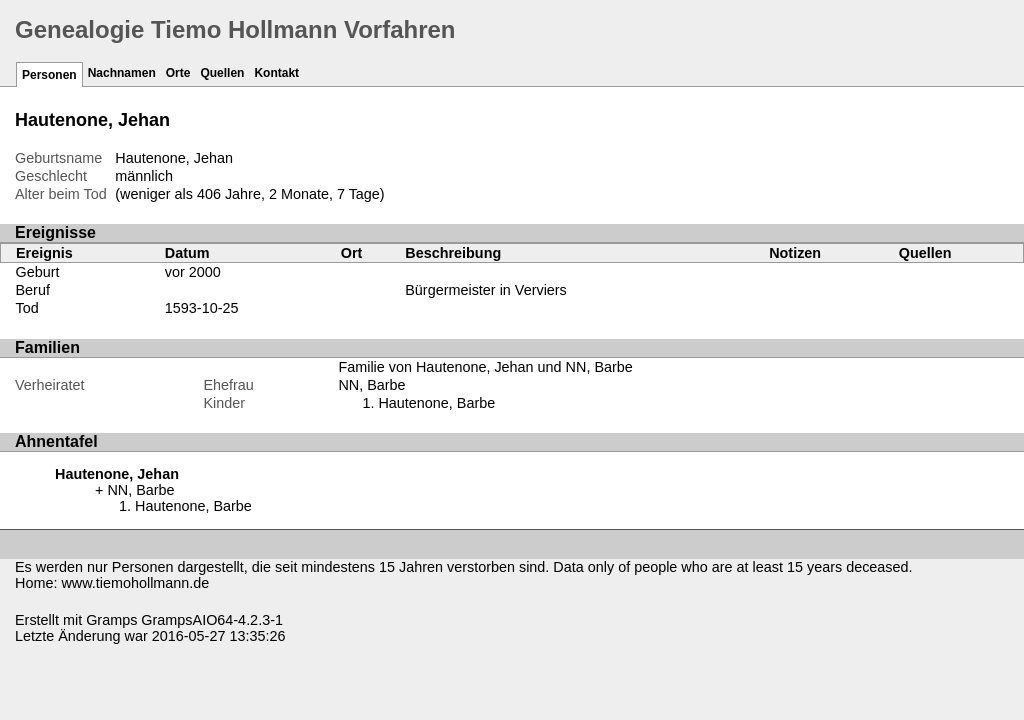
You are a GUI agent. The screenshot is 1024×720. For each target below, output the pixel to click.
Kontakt (276, 73)
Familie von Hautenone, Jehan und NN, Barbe (485, 367)
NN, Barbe (371, 385)
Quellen (222, 73)
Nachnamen (122, 73)
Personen (49, 75)
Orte (178, 73)
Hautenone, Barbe (436, 403)
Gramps (111, 620)
